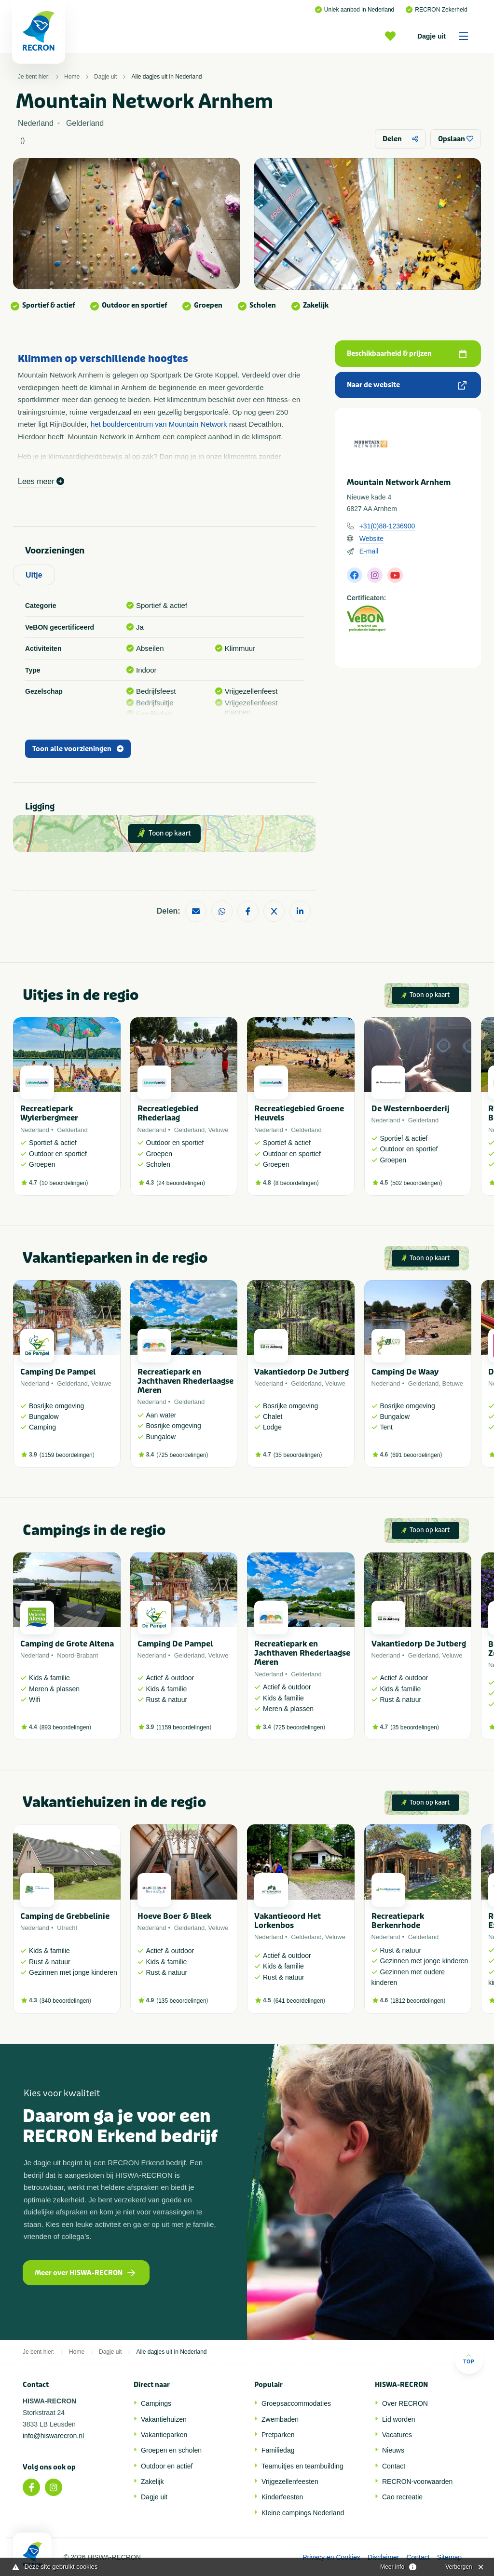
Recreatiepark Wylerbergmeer (49, 1113)
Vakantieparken (164, 2435)
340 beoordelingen (65, 2000)
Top (468, 2358)
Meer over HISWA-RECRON (85, 2273)
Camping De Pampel (58, 1372)
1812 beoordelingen (417, 2000)
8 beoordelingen (296, 1183)
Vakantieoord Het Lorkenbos (287, 1920)
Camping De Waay (405, 1372)
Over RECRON (405, 2403)
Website (371, 538)
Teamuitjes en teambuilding (302, 2466)
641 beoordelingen (299, 2000)
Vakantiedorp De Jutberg (301, 1372)
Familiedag (277, 2450)
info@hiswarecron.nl (53, 2436)
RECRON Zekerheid (436, 9)
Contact (393, 2466)
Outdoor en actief (166, 2466)
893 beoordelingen (65, 1727)
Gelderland (72, 1129)
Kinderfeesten (282, 2497)
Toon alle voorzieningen (78, 749)
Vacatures (397, 2435)
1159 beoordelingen (67, 1455)
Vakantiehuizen (164, 2419)
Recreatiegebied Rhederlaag (167, 1113)
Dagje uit (446, 36)
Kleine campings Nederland (302, 2513)
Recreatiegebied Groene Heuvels (299, 1113)
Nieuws (393, 2450)
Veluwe (218, 1129)
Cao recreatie (402, 2497)
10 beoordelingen (63, 1183)
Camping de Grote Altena (67, 1644)
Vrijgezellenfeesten (289, 2481)
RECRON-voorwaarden (417, 2481)
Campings (156, 2403)
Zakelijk (152, 2481)
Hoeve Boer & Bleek (174, 1916)
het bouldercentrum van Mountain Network (159, 424)
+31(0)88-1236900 (387, 526)
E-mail (369, 551)
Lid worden (398, 2419)
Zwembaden (280, 2419)
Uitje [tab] (34, 575)
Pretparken (277, 2435)
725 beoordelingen (182, 1455)
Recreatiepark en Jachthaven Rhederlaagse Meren (185, 1381)
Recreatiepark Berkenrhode (397, 1920)
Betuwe (452, 1383)
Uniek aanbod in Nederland (354, 9)
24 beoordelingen (180, 1183)
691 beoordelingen (416, 1455)
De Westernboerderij (410, 1109)
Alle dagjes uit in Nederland (166, 76)
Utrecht (67, 1927)
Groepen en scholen (171, 2450)
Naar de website (407, 385)
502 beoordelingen (416, 1183)
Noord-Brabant (77, 1655)
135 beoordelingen (182, 2000)
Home (72, 76)
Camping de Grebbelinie (65, 1916)
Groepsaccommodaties (296, 2403)
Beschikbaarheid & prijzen (407, 353)
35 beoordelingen (297, 1455)
